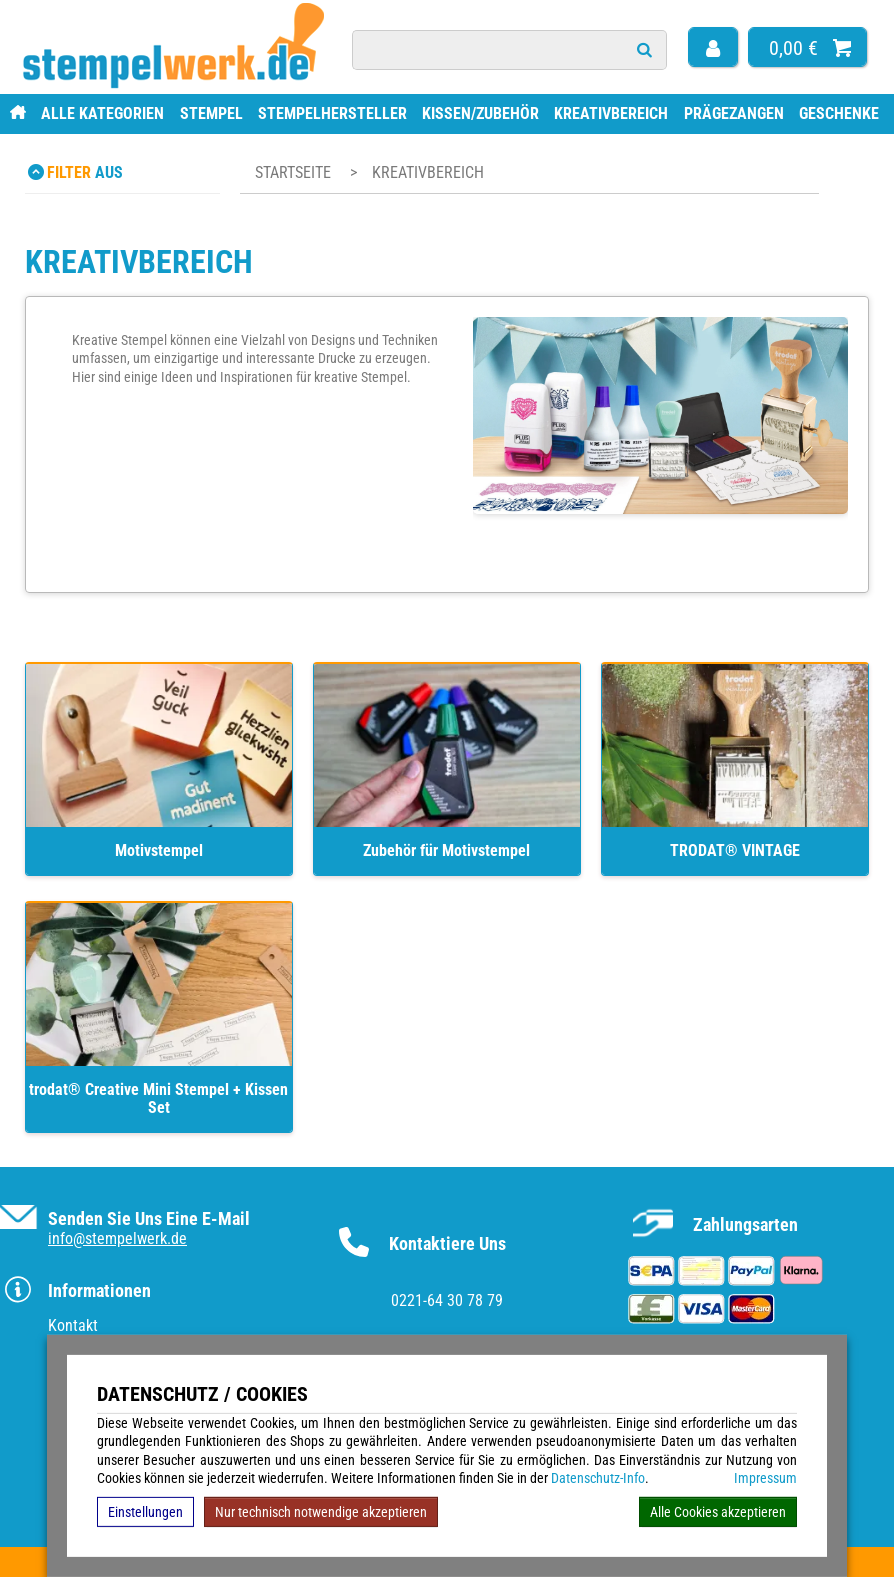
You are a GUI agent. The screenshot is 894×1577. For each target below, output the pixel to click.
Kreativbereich (611, 113)
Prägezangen (734, 113)
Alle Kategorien (102, 113)
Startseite (293, 172)
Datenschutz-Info (598, 1478)
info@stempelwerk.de (117, 1238)
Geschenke (839, 113)
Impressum (765, 1478)
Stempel (211, 113)
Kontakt (73, 1325)
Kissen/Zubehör (480, 113)
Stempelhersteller (332, 113)
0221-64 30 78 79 (447, 1300)
